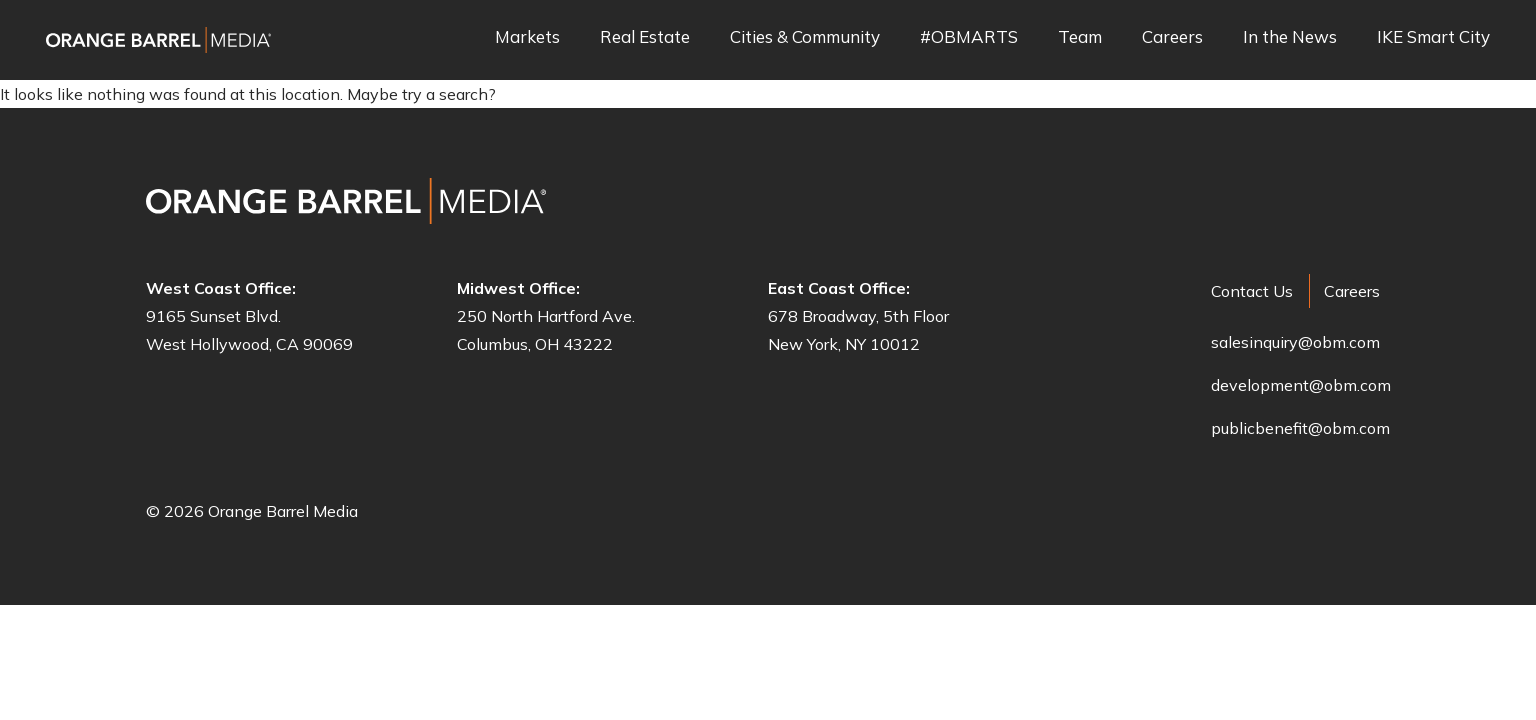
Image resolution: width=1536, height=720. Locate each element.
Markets (527, 37)
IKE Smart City (1433, 37)
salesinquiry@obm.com (1295, 342)
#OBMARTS (969, 37)
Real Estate (645, 37)
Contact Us (1252, 291)
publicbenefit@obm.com (1300, 428)
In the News (1290, 37)
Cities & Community (805, 37)
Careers (1172, 37)
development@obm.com (1301, 385)
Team (1080, 37)
